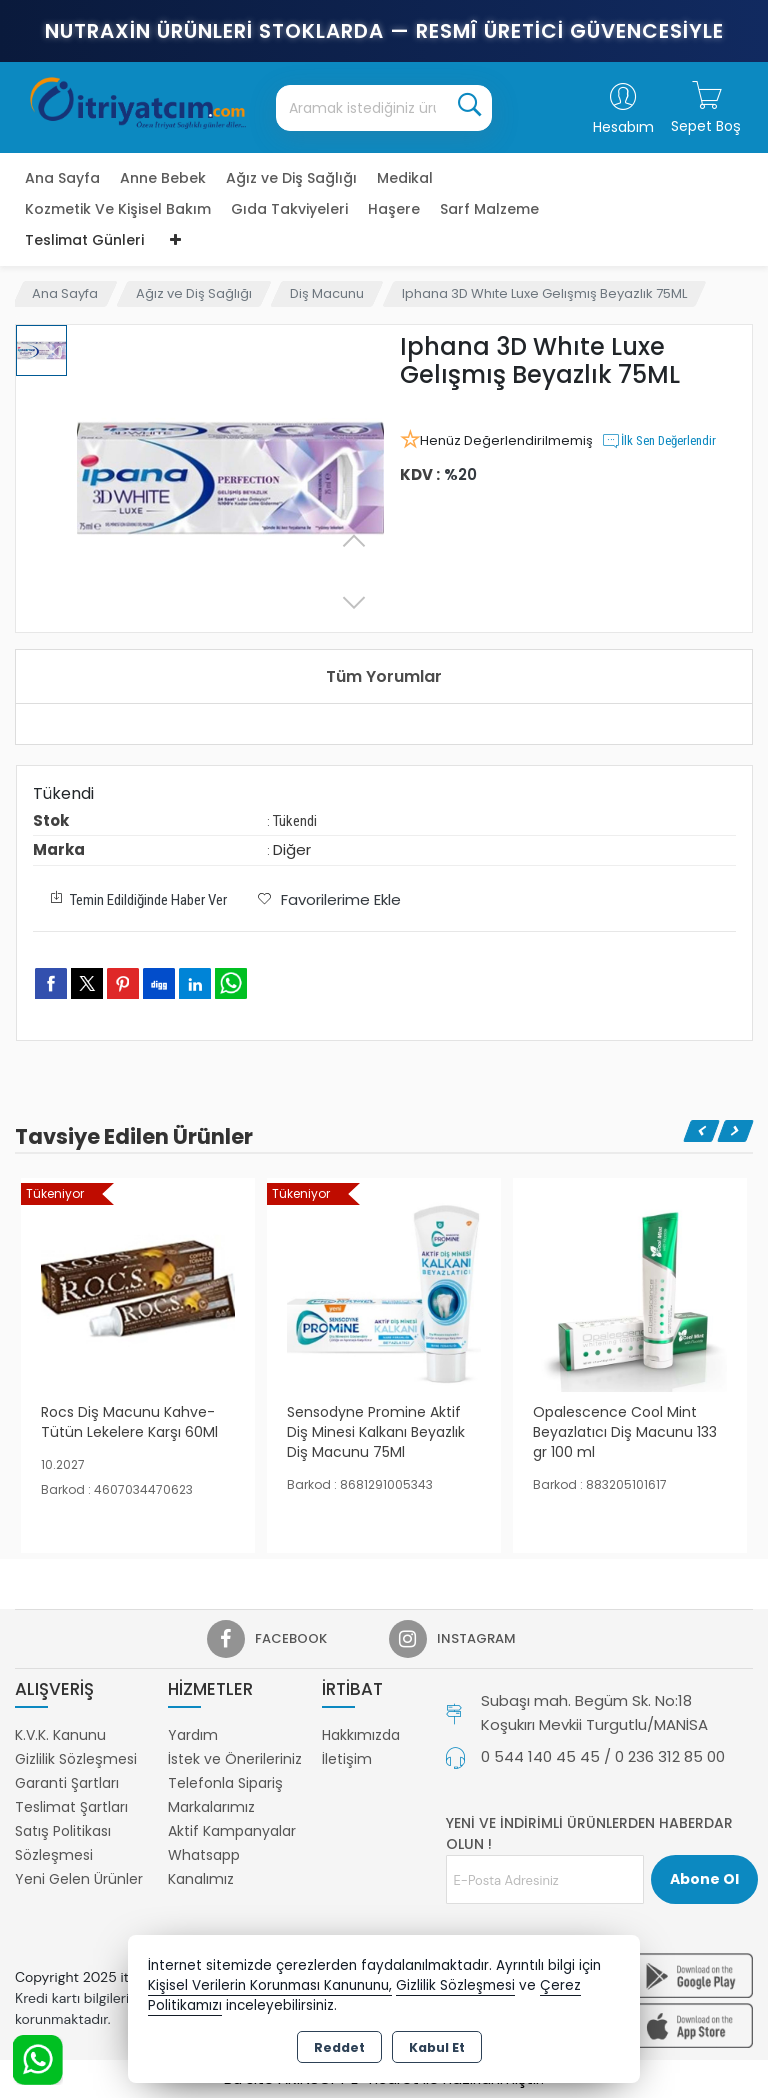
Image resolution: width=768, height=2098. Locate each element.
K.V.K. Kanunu (60, 1735)
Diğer (292, 849)
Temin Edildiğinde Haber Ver (135, 898)
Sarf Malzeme (489, 209)
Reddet (339, 2047)
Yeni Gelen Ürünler (79, 1879)
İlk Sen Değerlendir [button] (658, 441)
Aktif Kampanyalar (232, 1831)
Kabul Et (437, 2047)
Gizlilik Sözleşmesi (76, 1759)
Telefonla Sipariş (225, 1783)
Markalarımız (211, 1807)
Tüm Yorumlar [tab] (384, 676)
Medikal (405, 178)
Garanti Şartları (67, 1783)
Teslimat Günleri (84, 240)
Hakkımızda (361, 1735)
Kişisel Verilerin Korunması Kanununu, (270, 1985)
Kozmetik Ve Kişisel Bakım (118, 209)
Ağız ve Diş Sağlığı (291, 178)
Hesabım (623, 127)
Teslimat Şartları (71, 1807)
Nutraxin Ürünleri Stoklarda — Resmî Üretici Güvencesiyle (384, 31)
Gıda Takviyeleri (289, 209)
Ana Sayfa (62, 178)
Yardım (193, 1735)
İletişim (347, 1759)
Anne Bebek (163, 178)
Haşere (394, 209)
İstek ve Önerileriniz (235, 1759)
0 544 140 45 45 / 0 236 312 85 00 (603, 1756)
